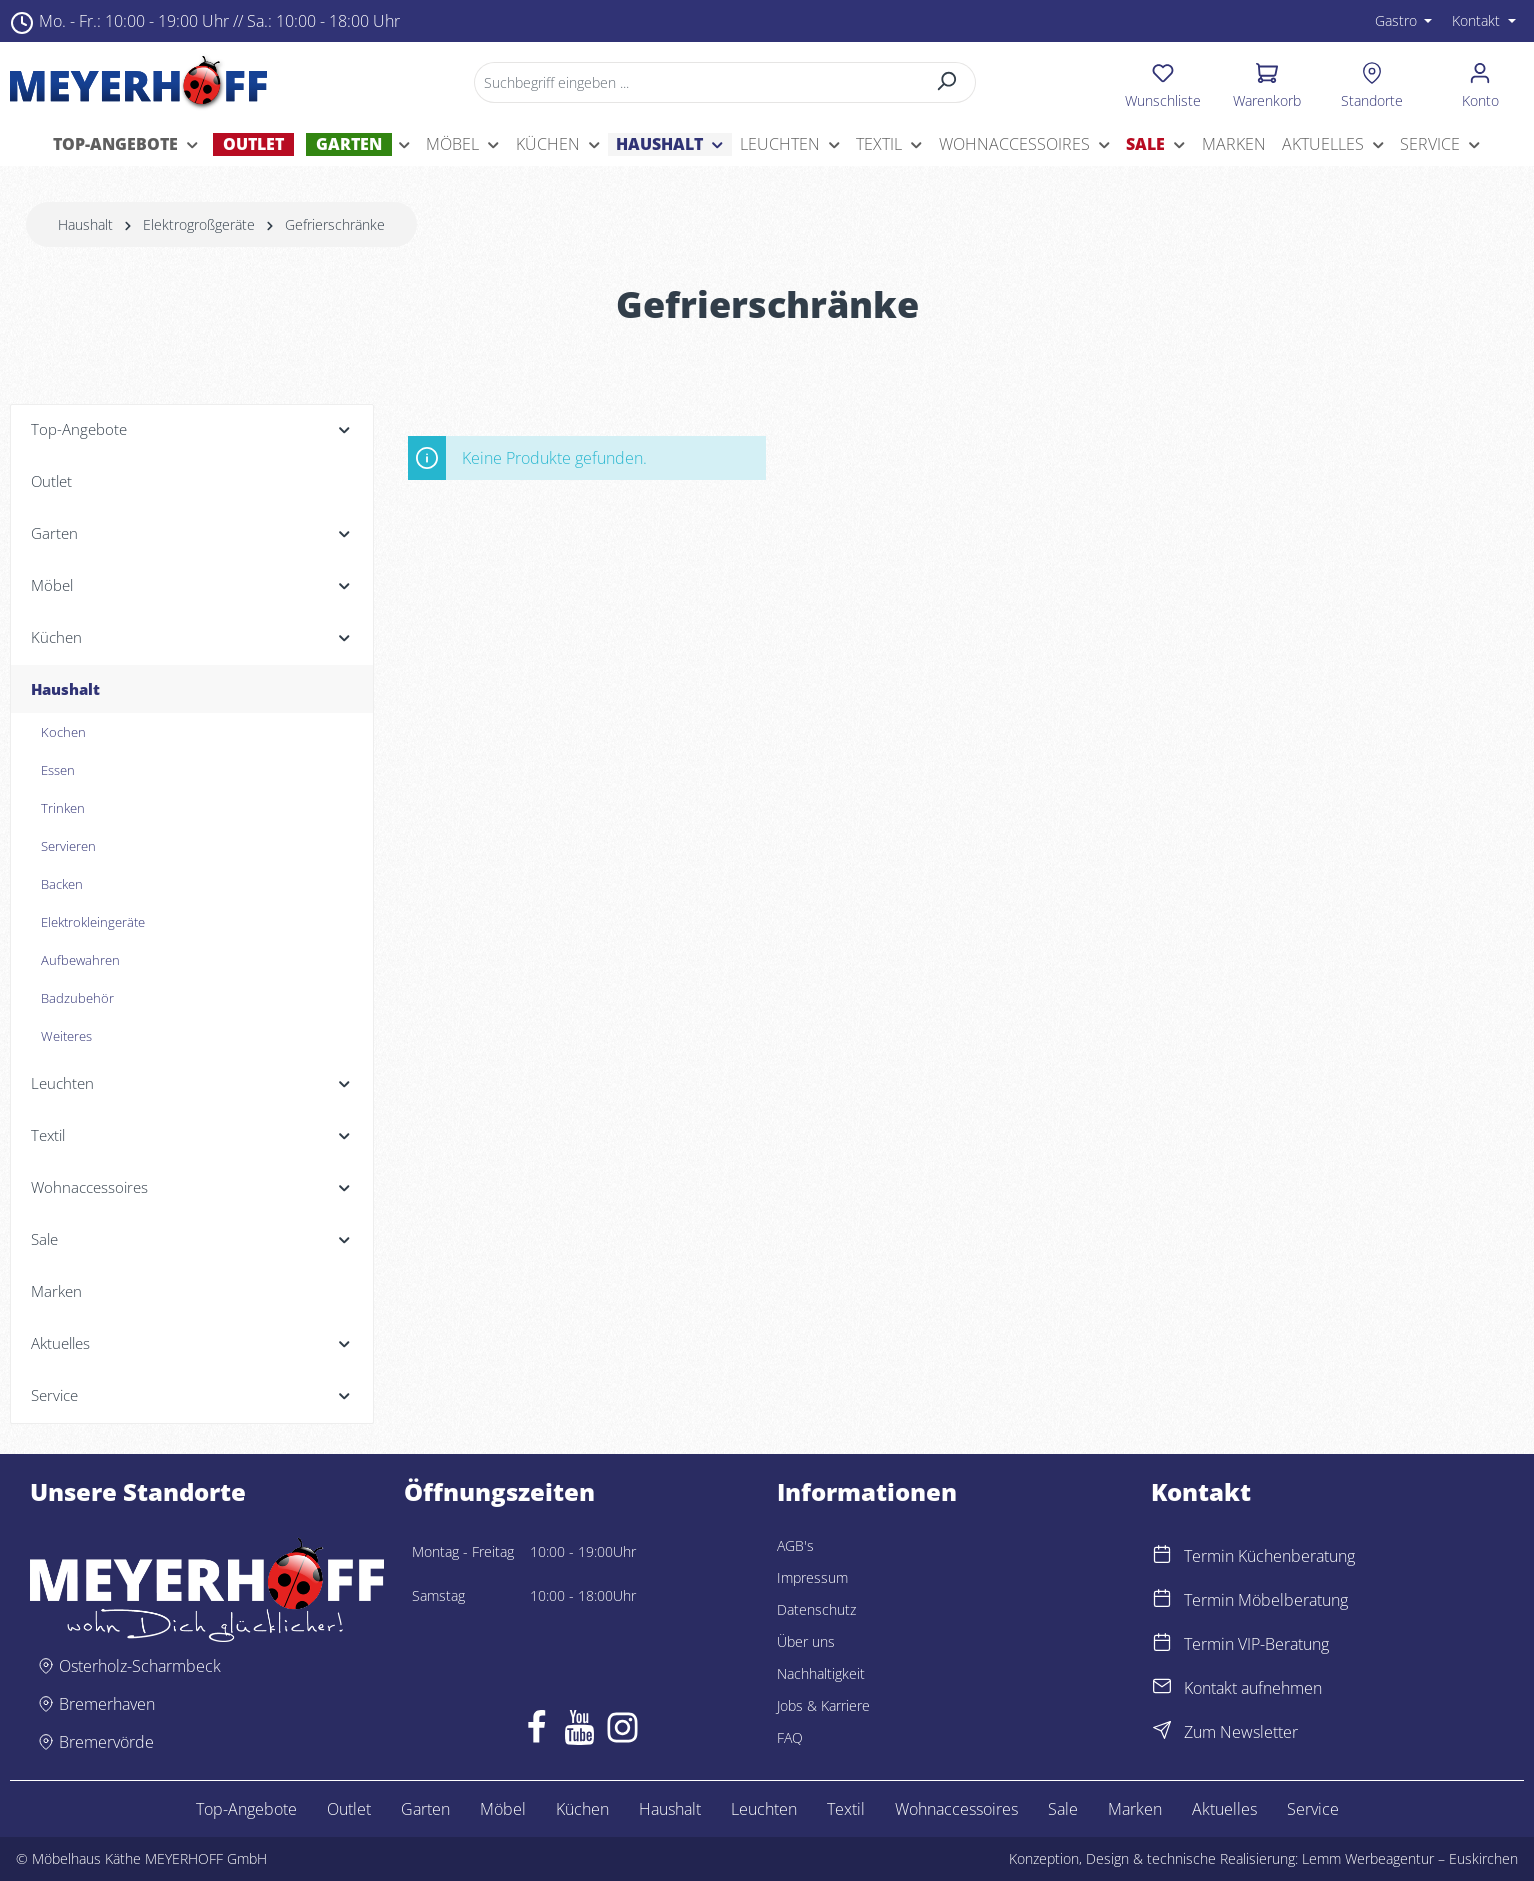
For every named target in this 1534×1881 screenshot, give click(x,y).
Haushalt (670, 1809)
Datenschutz (816, 1609)
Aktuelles (1224, 1809)
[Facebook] (536, 1732)
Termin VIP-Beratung (1256, 1644)
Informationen (867, 1492)
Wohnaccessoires (956, 1809)
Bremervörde (106, 1742)
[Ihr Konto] (1480, 82)
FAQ (790, 1737)
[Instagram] (622, 1732)
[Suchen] (947, 82)
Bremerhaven (107, 1704)
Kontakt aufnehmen (1253, 1688)
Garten (425, 1809)
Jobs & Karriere (823, 1705)
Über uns (806, 1641)
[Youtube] (579, 1732)
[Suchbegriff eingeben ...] (697, 82)
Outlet (349, 1809)
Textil (846, 1809)
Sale (1063, 1809)
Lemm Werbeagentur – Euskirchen (1410, 1858)
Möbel (503, 1809)
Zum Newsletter (1241, 1732)
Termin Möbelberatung (1266, 1600)
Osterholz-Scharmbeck (140, 1666)
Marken (1135, 1809)
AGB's (795, 1545)
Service (1313, 1809)
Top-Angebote (246, 1809)
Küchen (582, 1809)
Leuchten (764, 1809)
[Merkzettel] (1163, 82)
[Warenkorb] (1267, 82)
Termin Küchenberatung (1269, 1556)
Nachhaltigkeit (821, 1673)
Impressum (812, 1577)
